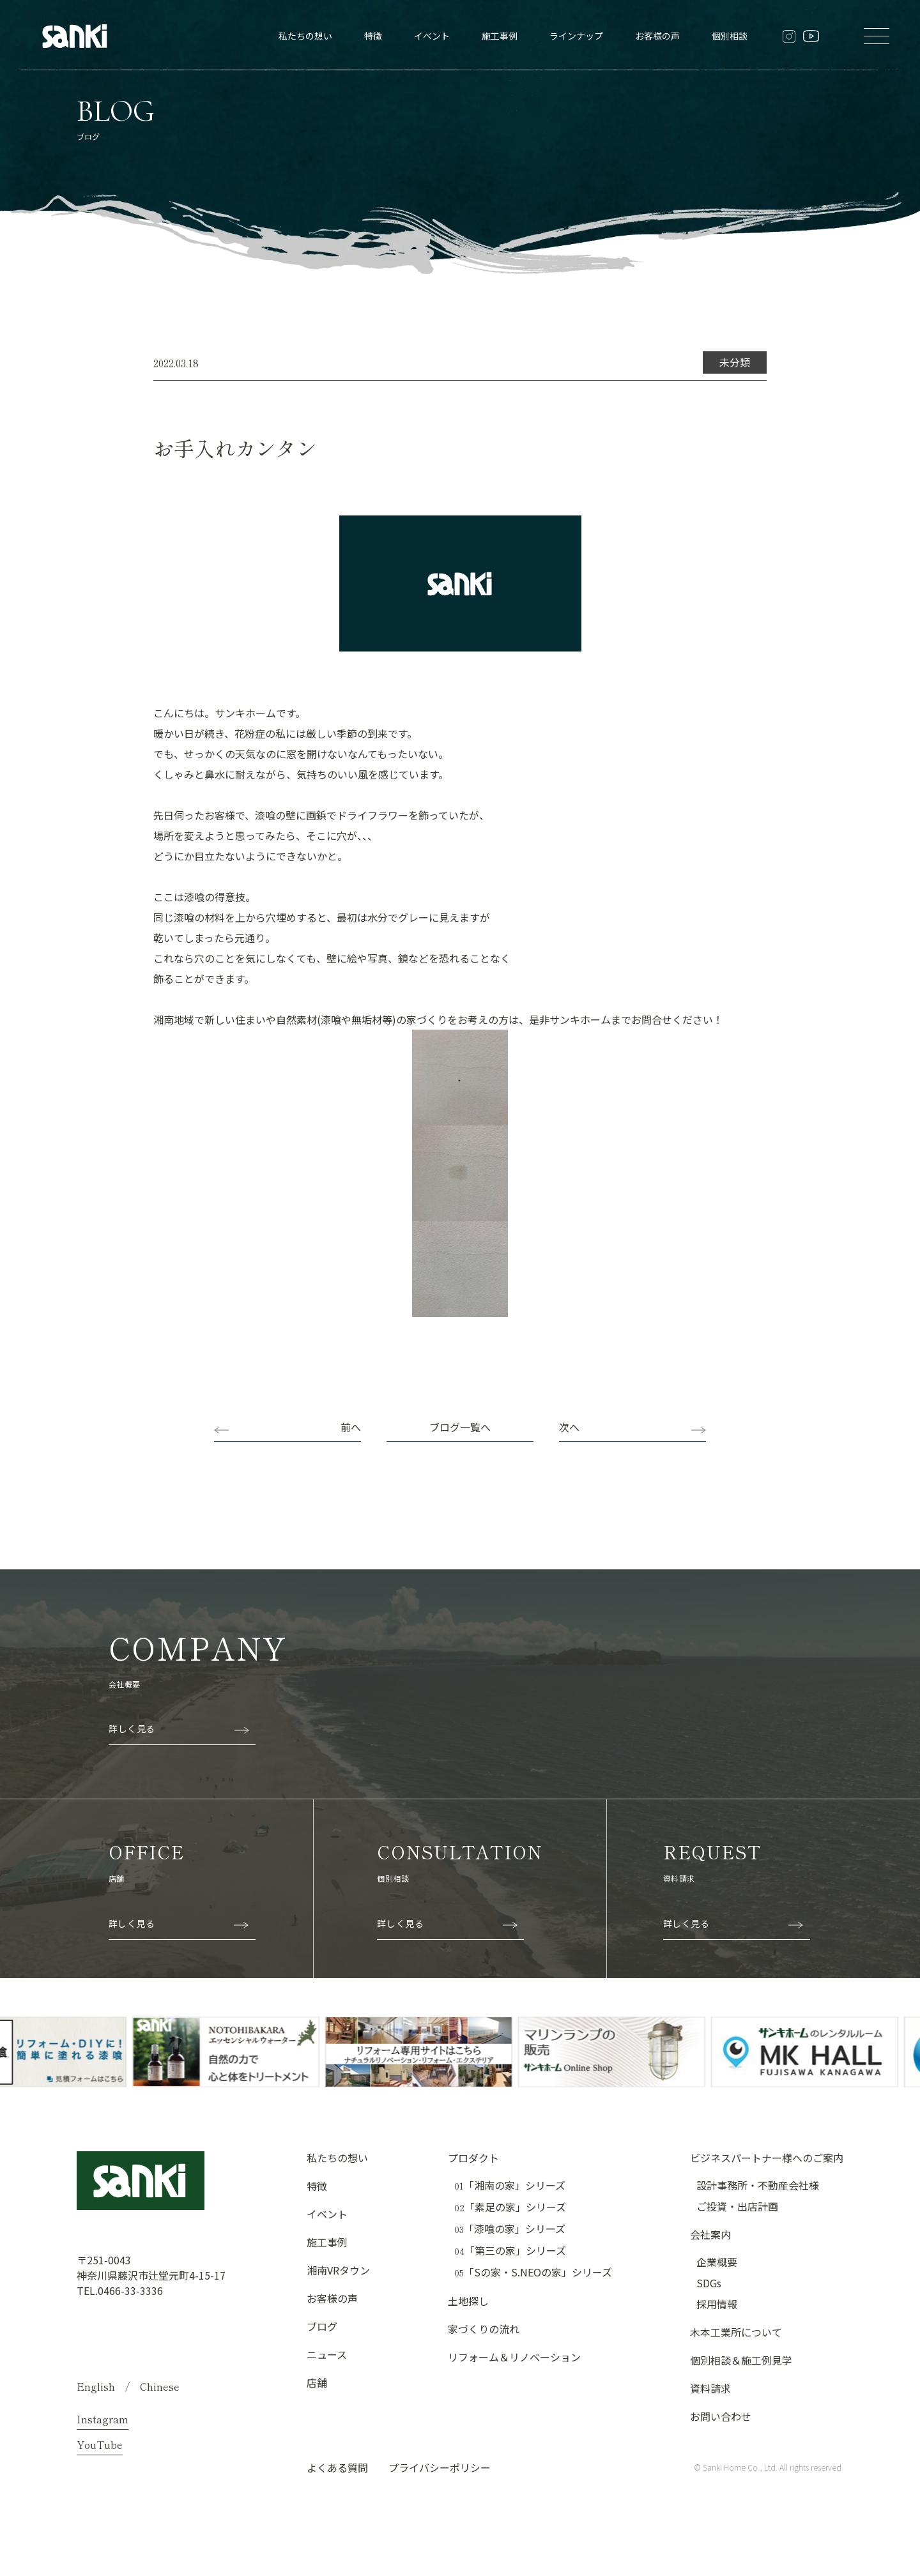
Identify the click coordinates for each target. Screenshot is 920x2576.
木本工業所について (736, 2332)
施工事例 (500, 36)
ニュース (327, 2354)
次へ (569, 1427)
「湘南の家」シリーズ (509, 2185)
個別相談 (729, 36)
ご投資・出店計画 (737, 2206)
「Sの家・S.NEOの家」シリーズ (533, 2272)
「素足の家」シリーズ (510, 2207)
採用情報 (716, 2304)
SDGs (708, 2282)
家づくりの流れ (483, 2328)
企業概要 (716, 2261)
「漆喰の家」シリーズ (509, 2229)
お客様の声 (657, 36)
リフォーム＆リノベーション (514, 2357)
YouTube (100, 2444)
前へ (351, 1427)
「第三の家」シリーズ (510, 2250)
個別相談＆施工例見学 (741, 2360)
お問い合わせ (720, 2416)
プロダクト (473, 2157)
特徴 (373, 36)
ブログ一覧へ (460, 1427)
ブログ (322, 2326)
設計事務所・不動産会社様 (757, 2185)
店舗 (317, 2382)
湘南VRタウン (338, 2270)
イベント (432, 36)
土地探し (468, 2300)
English (96, 2386)
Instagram (102, 2419)
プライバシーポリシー (439, 2467)
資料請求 (710, 2388)
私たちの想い (305, 36)
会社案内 (710, 2234)
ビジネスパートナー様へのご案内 (766, 2157)
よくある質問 (337, 2467)
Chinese (160, 2386)
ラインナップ (576, 36)
